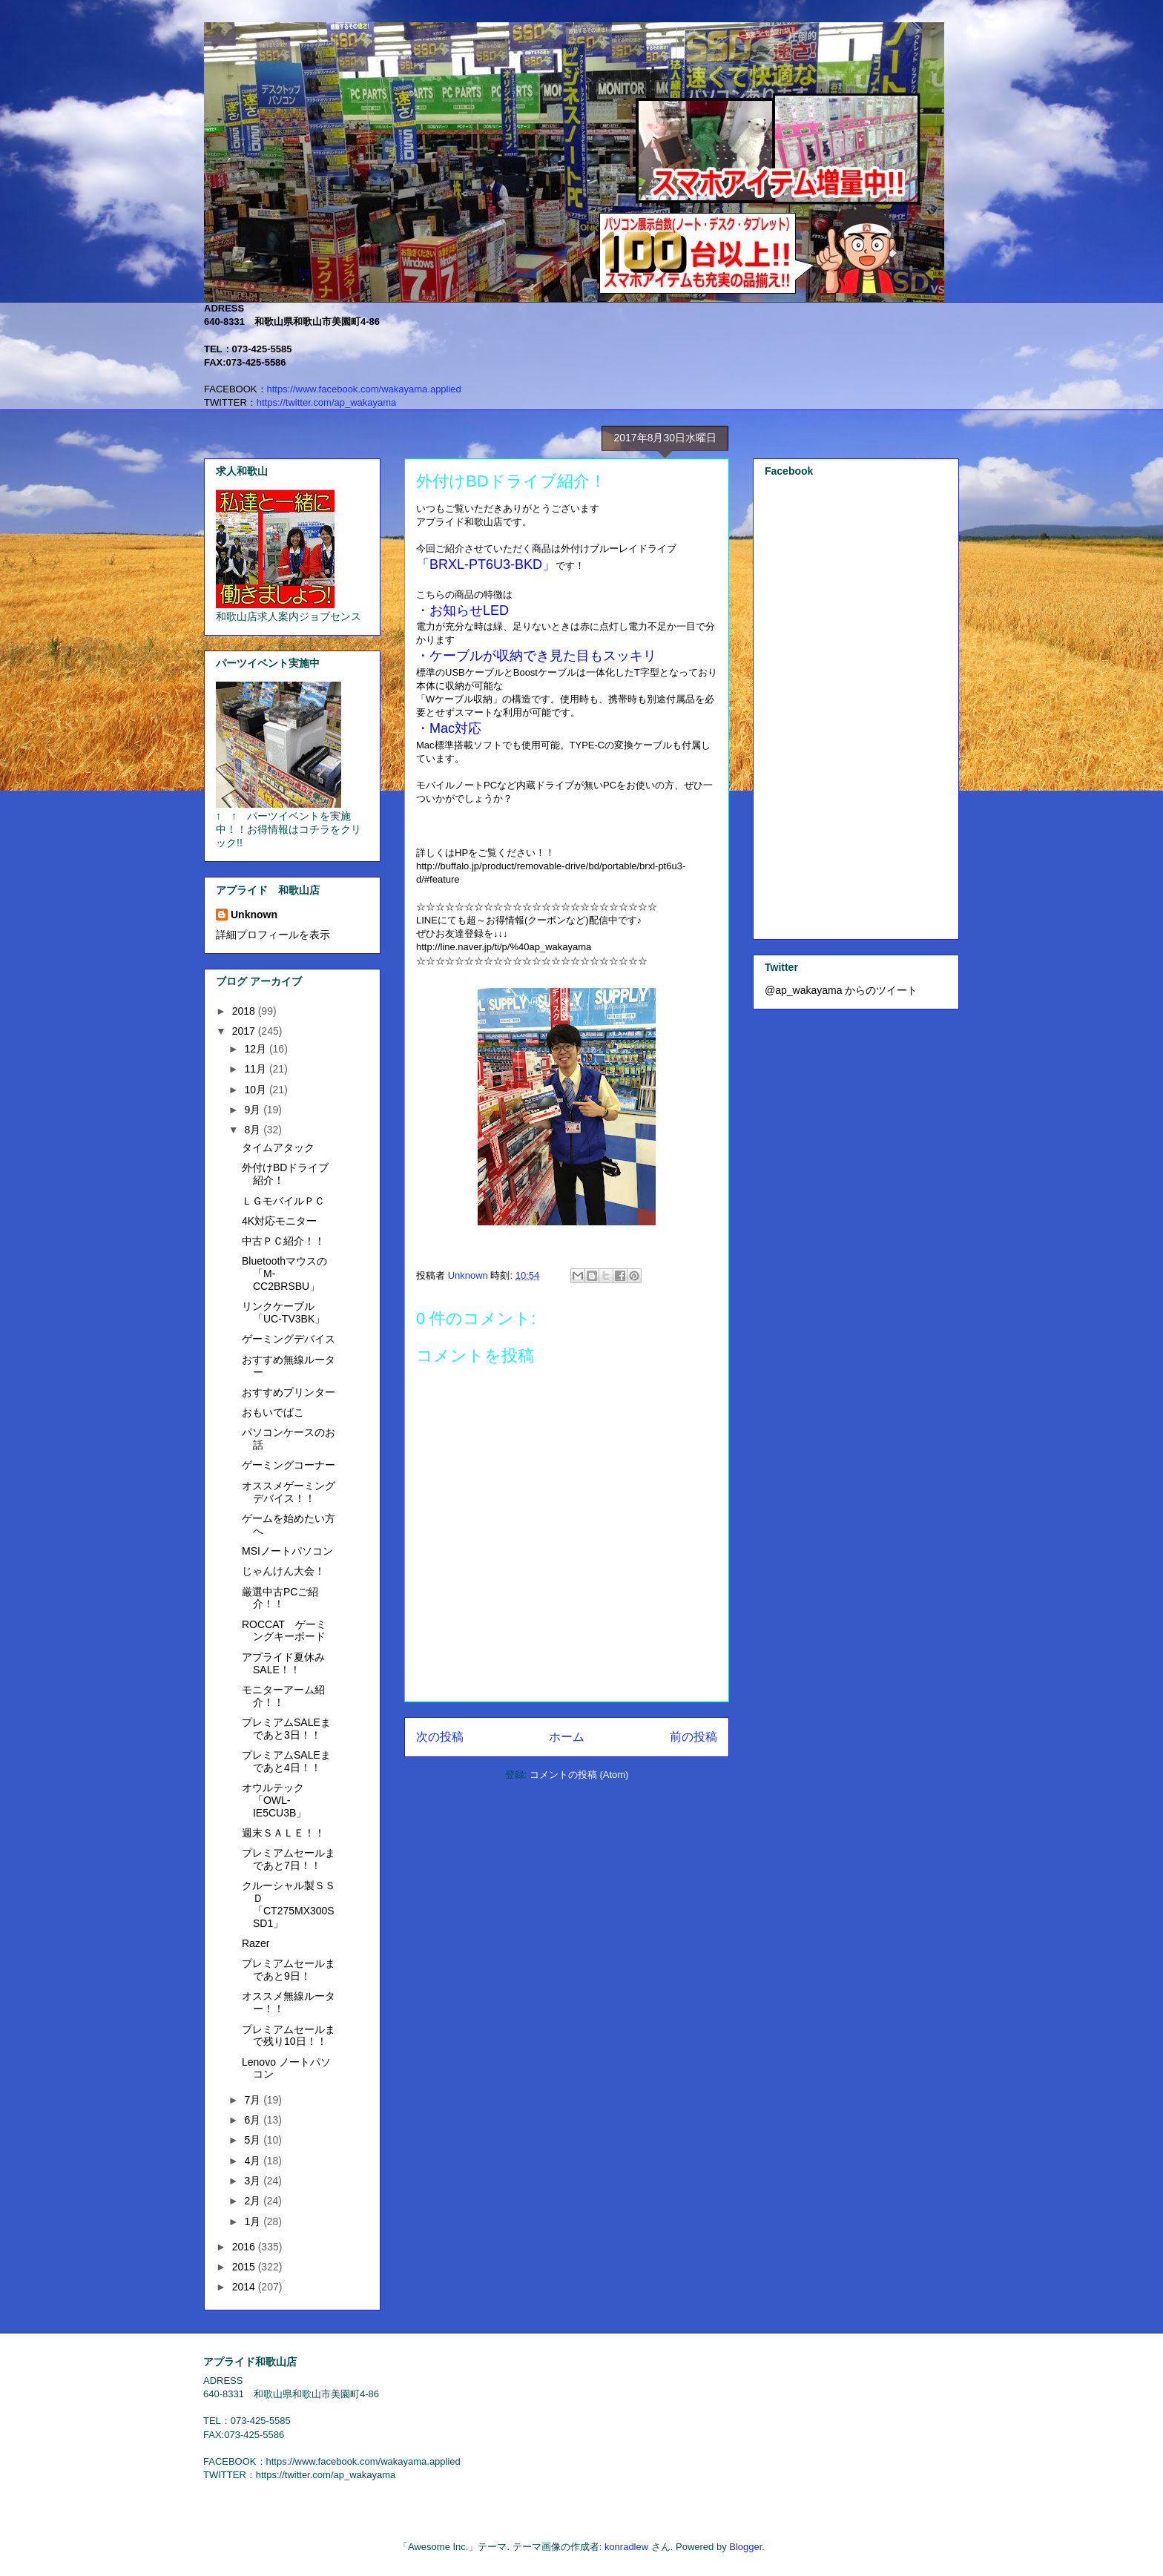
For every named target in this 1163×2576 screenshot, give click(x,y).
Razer (255, 1943)
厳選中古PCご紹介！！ (280, 1598)
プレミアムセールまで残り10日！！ (288, 2035)
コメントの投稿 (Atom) (579, 1774)
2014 (245, 2287)
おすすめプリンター (288, 1392)
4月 (253, 2161)
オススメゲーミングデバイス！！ (288, 1492)
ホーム (566, 1736)
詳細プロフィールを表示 (273, 935)
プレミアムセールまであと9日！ (288, 1969)
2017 (245, 1031)
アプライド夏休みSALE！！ (283, 1663)
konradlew (626, 2546)
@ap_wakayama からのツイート (841, 990)
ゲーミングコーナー (288, 1465)
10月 (256, 1090)
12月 (256, 1049)
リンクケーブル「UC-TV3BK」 (283, 1312)
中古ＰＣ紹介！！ (283, 1241)
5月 (253, 2140)
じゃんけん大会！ (283, 1571)
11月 (256, 1069)
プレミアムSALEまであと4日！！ (286, 1761)
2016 (245, 2247)
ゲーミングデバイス (288, 1339)
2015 (245, 2267)
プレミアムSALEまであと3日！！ (286, 1728)
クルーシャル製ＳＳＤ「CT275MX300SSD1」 (288, 1904)
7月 (253, 2100)
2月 (253, 2201)
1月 (253, 2221)
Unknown (254, 914)
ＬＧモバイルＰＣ (283, 1201)
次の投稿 (440, 1736)
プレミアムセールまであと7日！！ (288, 1859)
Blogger (745, 2546)
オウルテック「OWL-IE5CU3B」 (274, 1800)
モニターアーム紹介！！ (283, 1696)
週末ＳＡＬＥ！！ (283, 1833)
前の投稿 (693, 1736)
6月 (253, 2120)
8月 (253, 1130)
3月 (253, 2181)
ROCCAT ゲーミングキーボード (284, 1630)
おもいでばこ (273, 1412)
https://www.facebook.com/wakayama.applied (364, 389)
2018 (245, 1011)
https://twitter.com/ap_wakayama (327, 402)
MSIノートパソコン (287, 1551)
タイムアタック (278, 1147)
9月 (253, 1110)
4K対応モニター (279, 1221)
